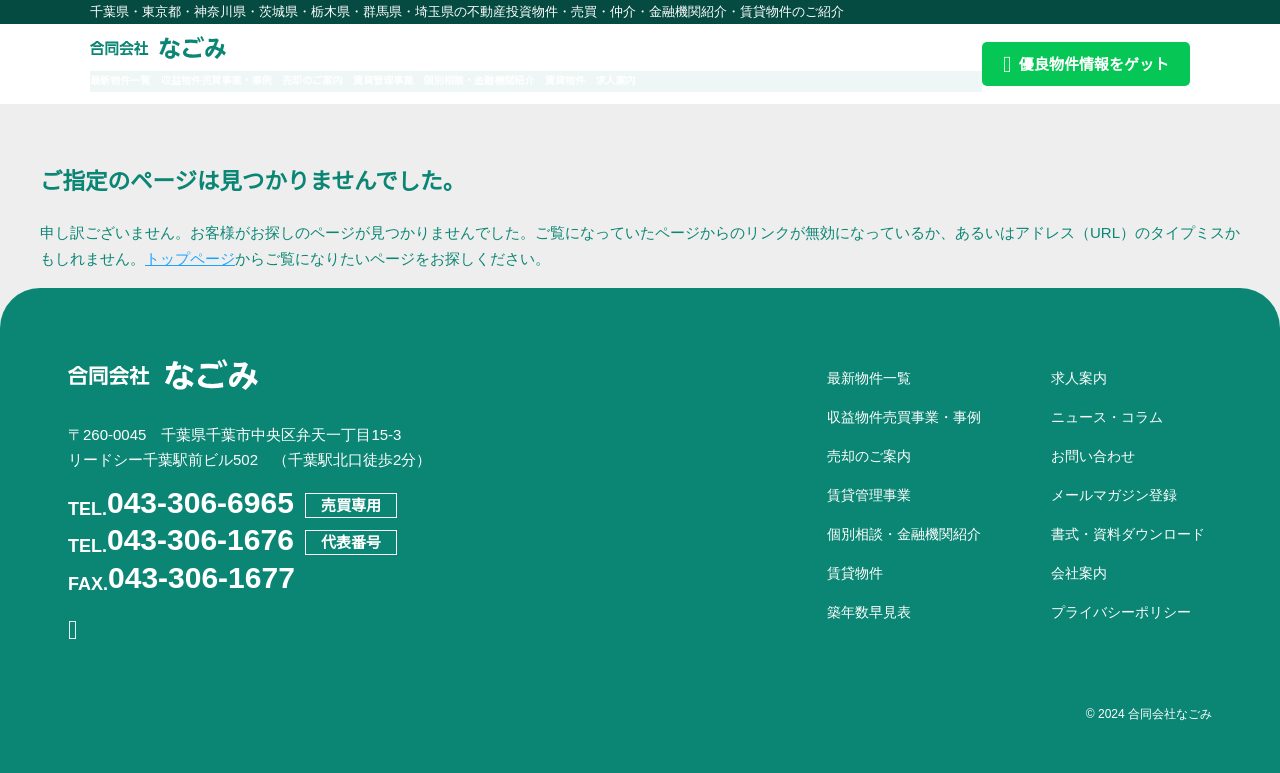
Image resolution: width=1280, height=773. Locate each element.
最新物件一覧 (129, 80)
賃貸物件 (736, 80)
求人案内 (808, 80)
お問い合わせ (1093, 456)
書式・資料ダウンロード (1128, 534)
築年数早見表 (869, 612)
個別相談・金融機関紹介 (618, 80)
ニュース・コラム (1107, 417)
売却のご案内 (390, 80)
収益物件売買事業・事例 (259, 80)
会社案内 (1079, 573)
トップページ (190, 258)
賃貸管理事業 (488, 80)
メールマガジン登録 (1114, 495)
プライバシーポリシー (1121, 612)
